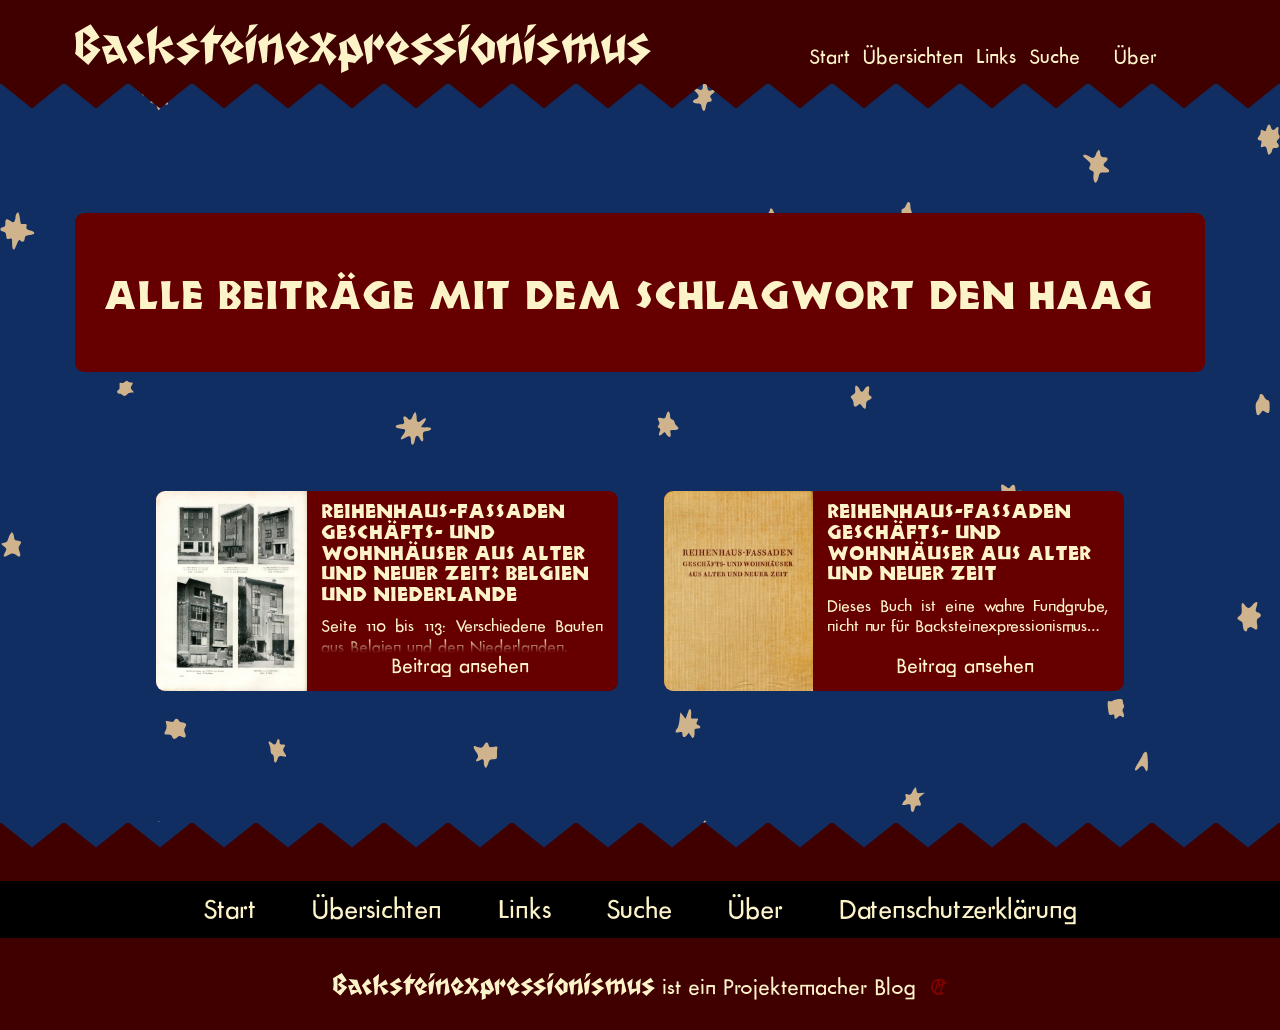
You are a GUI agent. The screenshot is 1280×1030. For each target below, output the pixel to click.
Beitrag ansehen (460, 666)
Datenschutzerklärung (958, 909)
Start (829, 57)
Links (996, 57)
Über (1135, 57)
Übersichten (913, 57)
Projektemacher (795, 987)
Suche (1054, 57)
